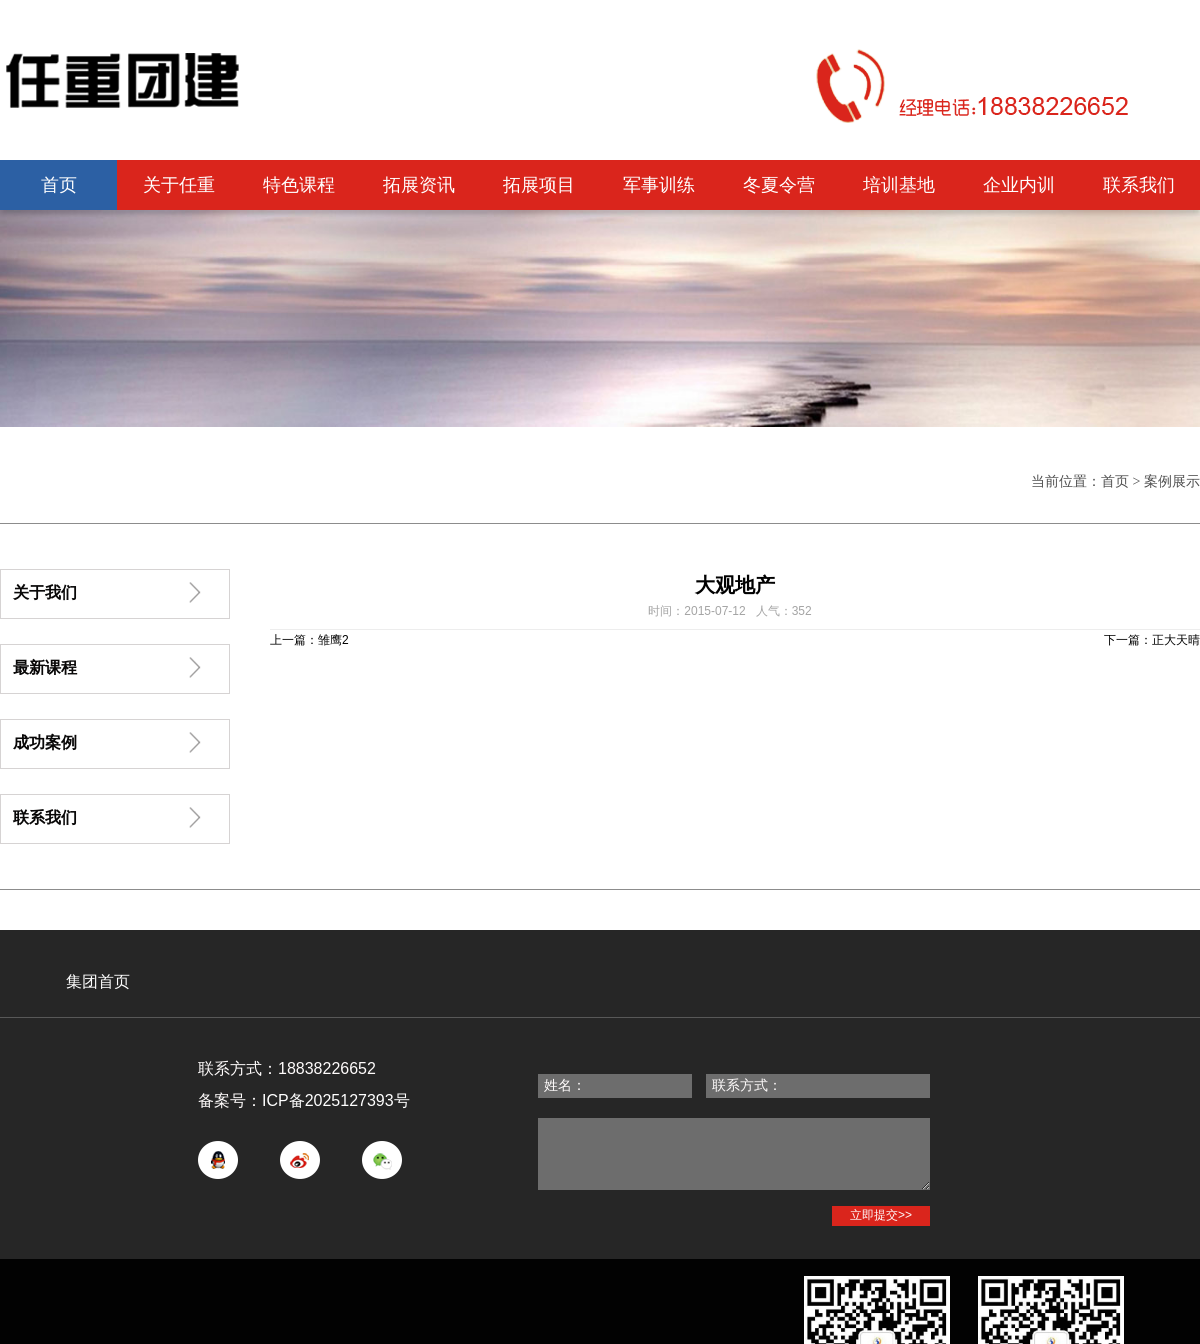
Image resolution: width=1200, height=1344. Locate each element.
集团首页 (98, 981)
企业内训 (1019, 185)
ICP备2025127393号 (336, 1100)
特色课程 (299, 185)
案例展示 (1172, 481)
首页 (59, 185)
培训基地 (899, 185)
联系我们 (1139, 185)
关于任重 (179, 185)
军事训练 (659, 185)
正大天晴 (1176, 640)
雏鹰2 (333, 640)
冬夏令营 (779, 185)
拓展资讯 (419, 185)
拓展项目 (539, 185)
